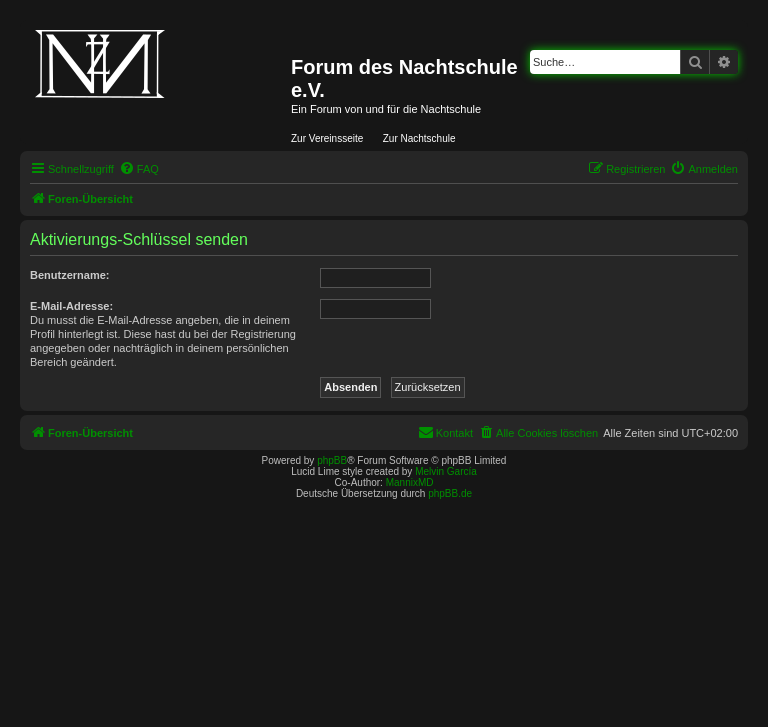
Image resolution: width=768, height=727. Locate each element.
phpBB (332, 460)
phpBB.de (450, 493)
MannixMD (410, 482)
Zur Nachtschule (419, 138)
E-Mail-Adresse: (71, 306)
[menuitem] (139, 169)
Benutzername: (69, 275)
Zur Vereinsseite (327, 138)
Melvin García (446, 471)
